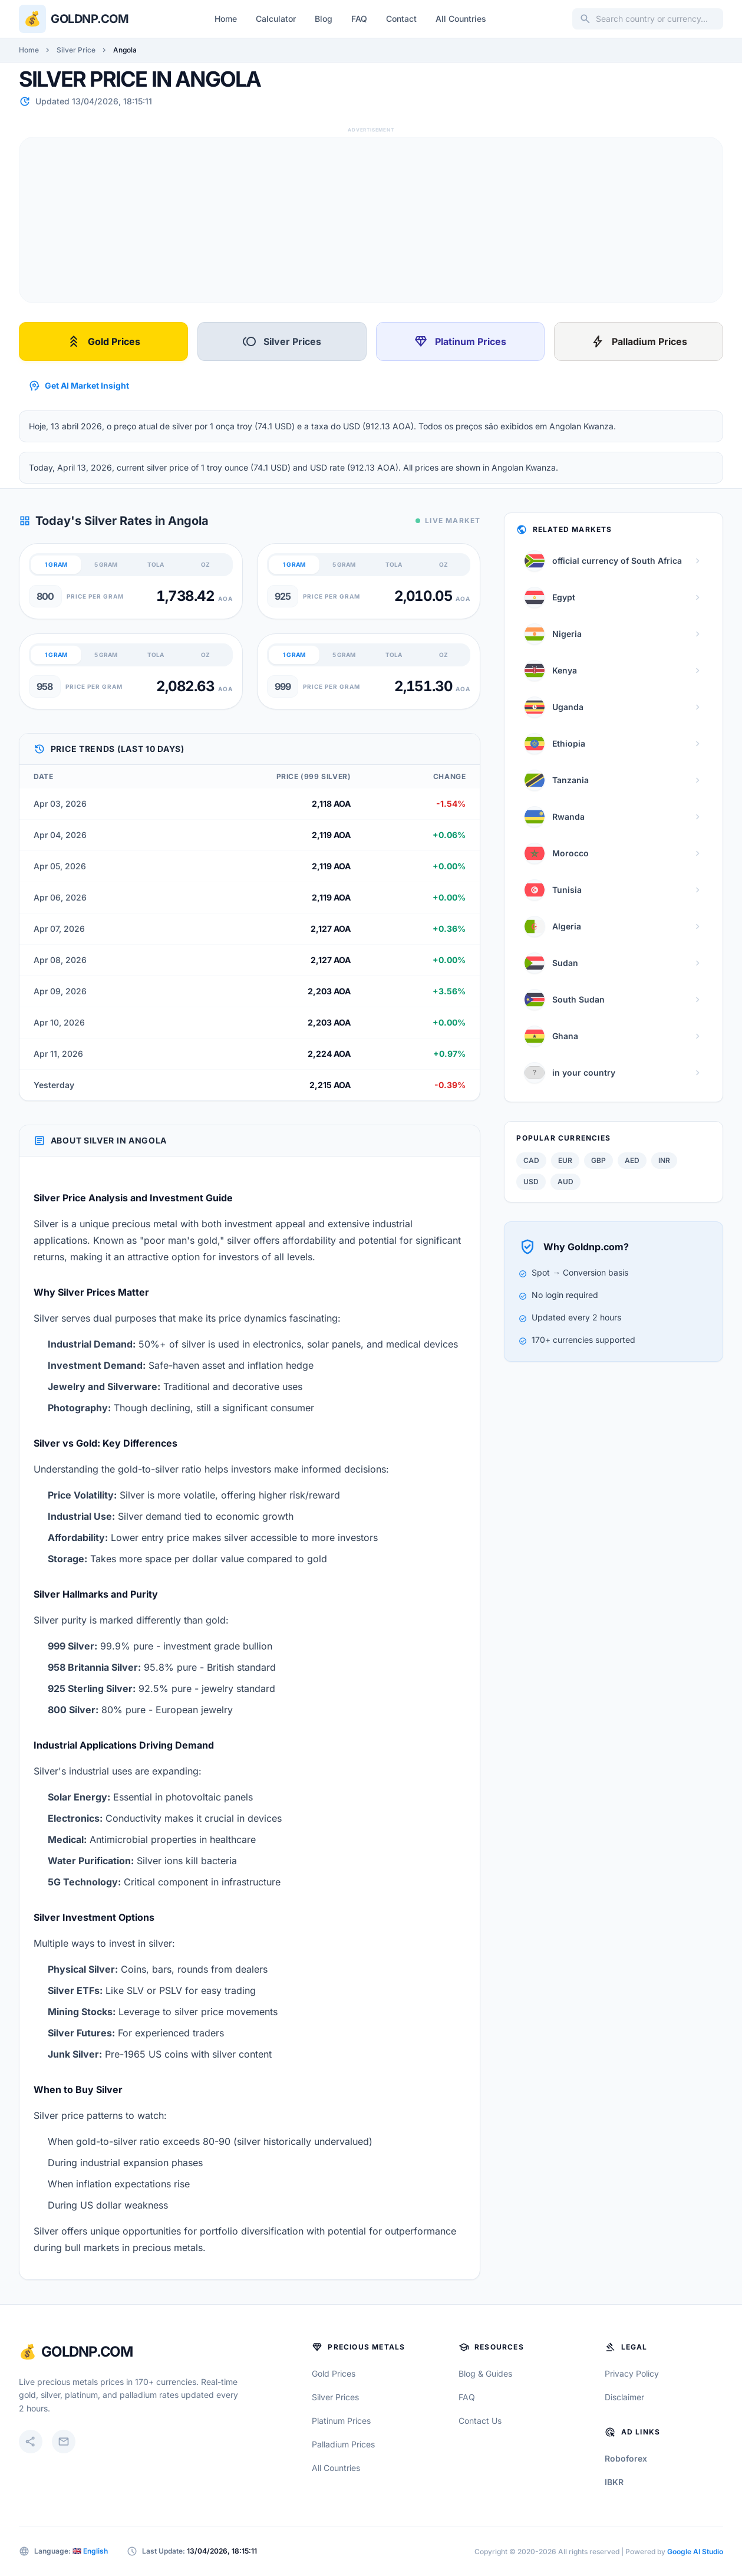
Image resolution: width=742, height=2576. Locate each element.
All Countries (461, 19)
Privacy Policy (632, 2373)
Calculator (276, 19)
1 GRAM (56, 564)
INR (664, 1160)
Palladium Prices (639, 341)
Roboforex (626, 2458)
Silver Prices (281, 341)
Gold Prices (103, 341)
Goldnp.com (89, 19)
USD (531, 1181)
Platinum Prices (460, 341)
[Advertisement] (371, 220)
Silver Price (76, 49)
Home (226, 19)
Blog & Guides (485, 2373)
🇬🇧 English (90, 2551)
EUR (565, 1160)
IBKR (614, 2482)
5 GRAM (105, 564)
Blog (323, 19)
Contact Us (480, 2421)
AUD (565, 1181)
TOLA (155, 564)
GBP (598, 1160)
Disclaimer (624, 2397)
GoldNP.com (87, 2351)
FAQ (359, 19)
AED (632, 1160)
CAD (531, 1160)
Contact (401, 19)
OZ (205, 564)
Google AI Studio (695, 2551)
